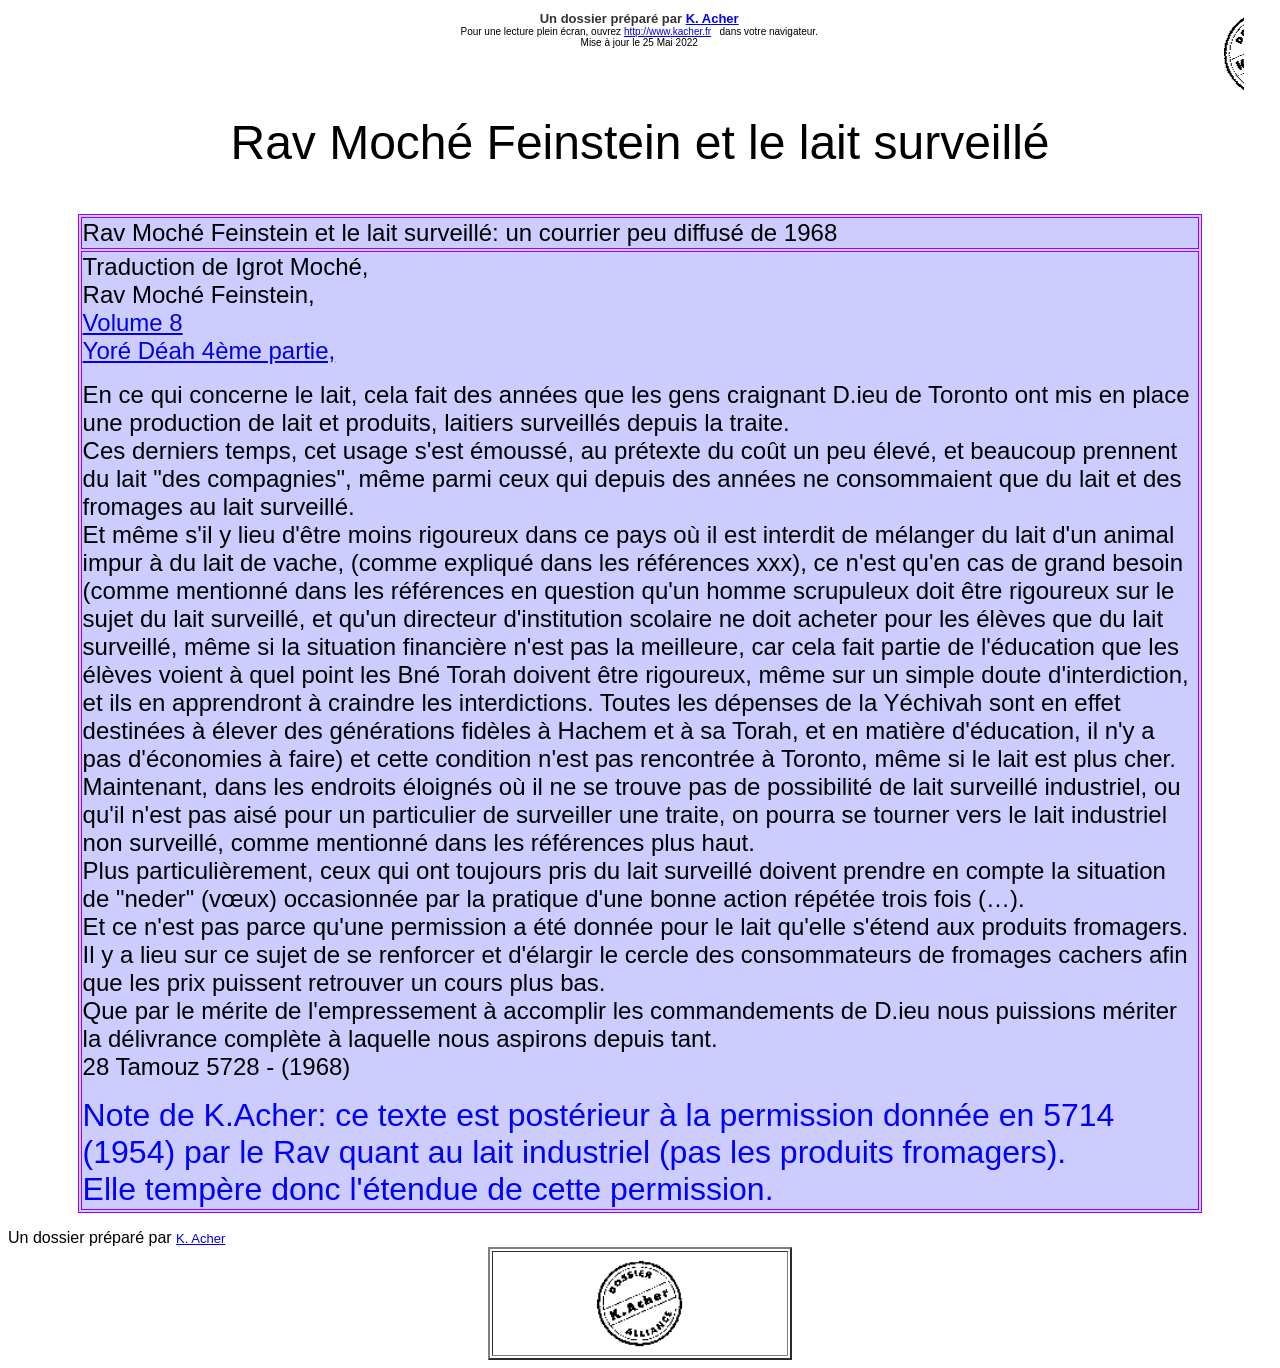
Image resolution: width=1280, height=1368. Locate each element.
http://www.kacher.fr (667, 31)
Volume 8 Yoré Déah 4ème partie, (209, 336)
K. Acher (712, 18)
